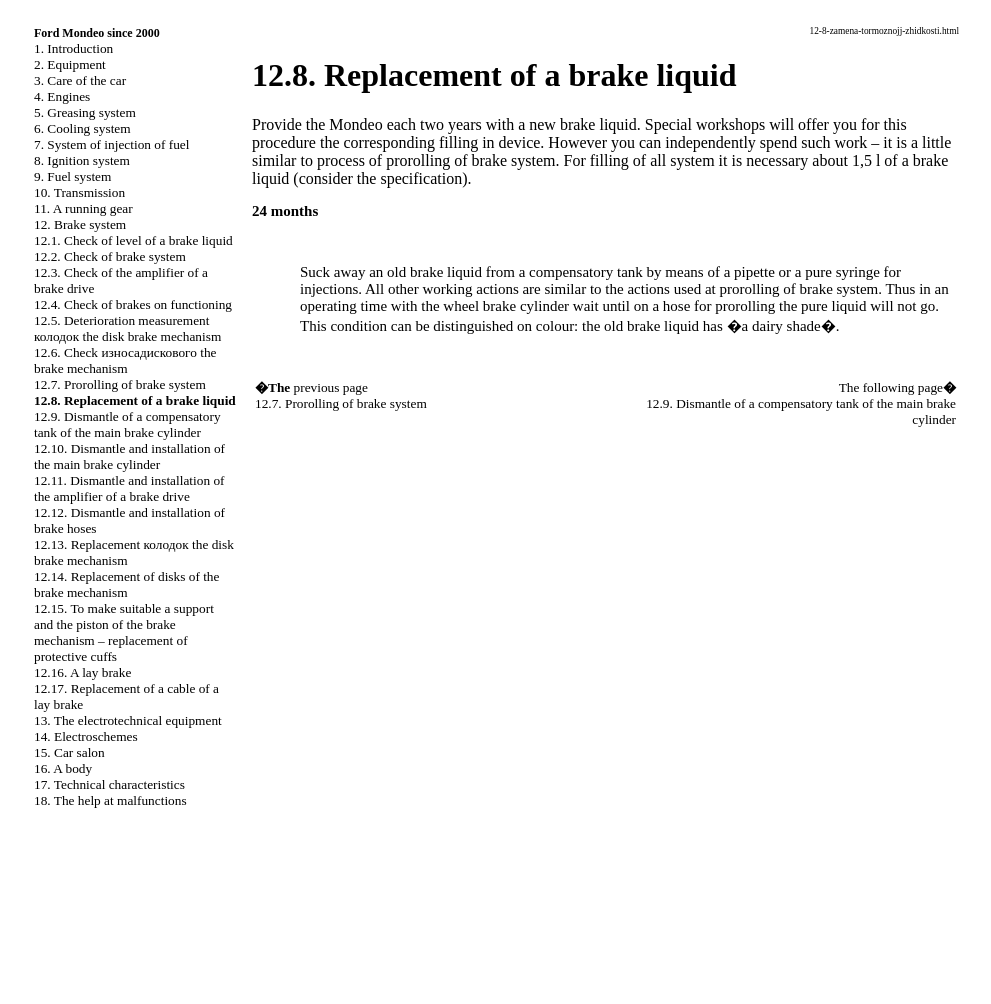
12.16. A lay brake (82, 672)
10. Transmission (79, 192)
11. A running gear (83, 208)
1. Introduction (73, 48)
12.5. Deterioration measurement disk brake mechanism (127, 328)
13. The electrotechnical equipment (128, 720)
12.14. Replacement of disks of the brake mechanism (126, 584)
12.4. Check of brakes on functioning (133, 304)
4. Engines (62, 96)
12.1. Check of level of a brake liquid (133, 240)
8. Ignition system (82, 160)
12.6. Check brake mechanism (125, 360)
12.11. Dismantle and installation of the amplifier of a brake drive (129, 488)
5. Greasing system (85, 112)
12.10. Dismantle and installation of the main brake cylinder (129, 456)
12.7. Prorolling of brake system (120, 384)
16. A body (63, 768)
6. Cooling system (82, 128)
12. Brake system (80, 224)
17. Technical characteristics (109, 784)
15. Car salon (69, 752)
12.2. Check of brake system (110, 256)
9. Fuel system (72, 176)
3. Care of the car (80, 80)
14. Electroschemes (86, 736)
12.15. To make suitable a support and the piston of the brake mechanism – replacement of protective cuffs (124, 632)
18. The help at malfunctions (110, 800)
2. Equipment (70, 64)
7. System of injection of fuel (111, 144)
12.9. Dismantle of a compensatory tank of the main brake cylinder (127, 424)
